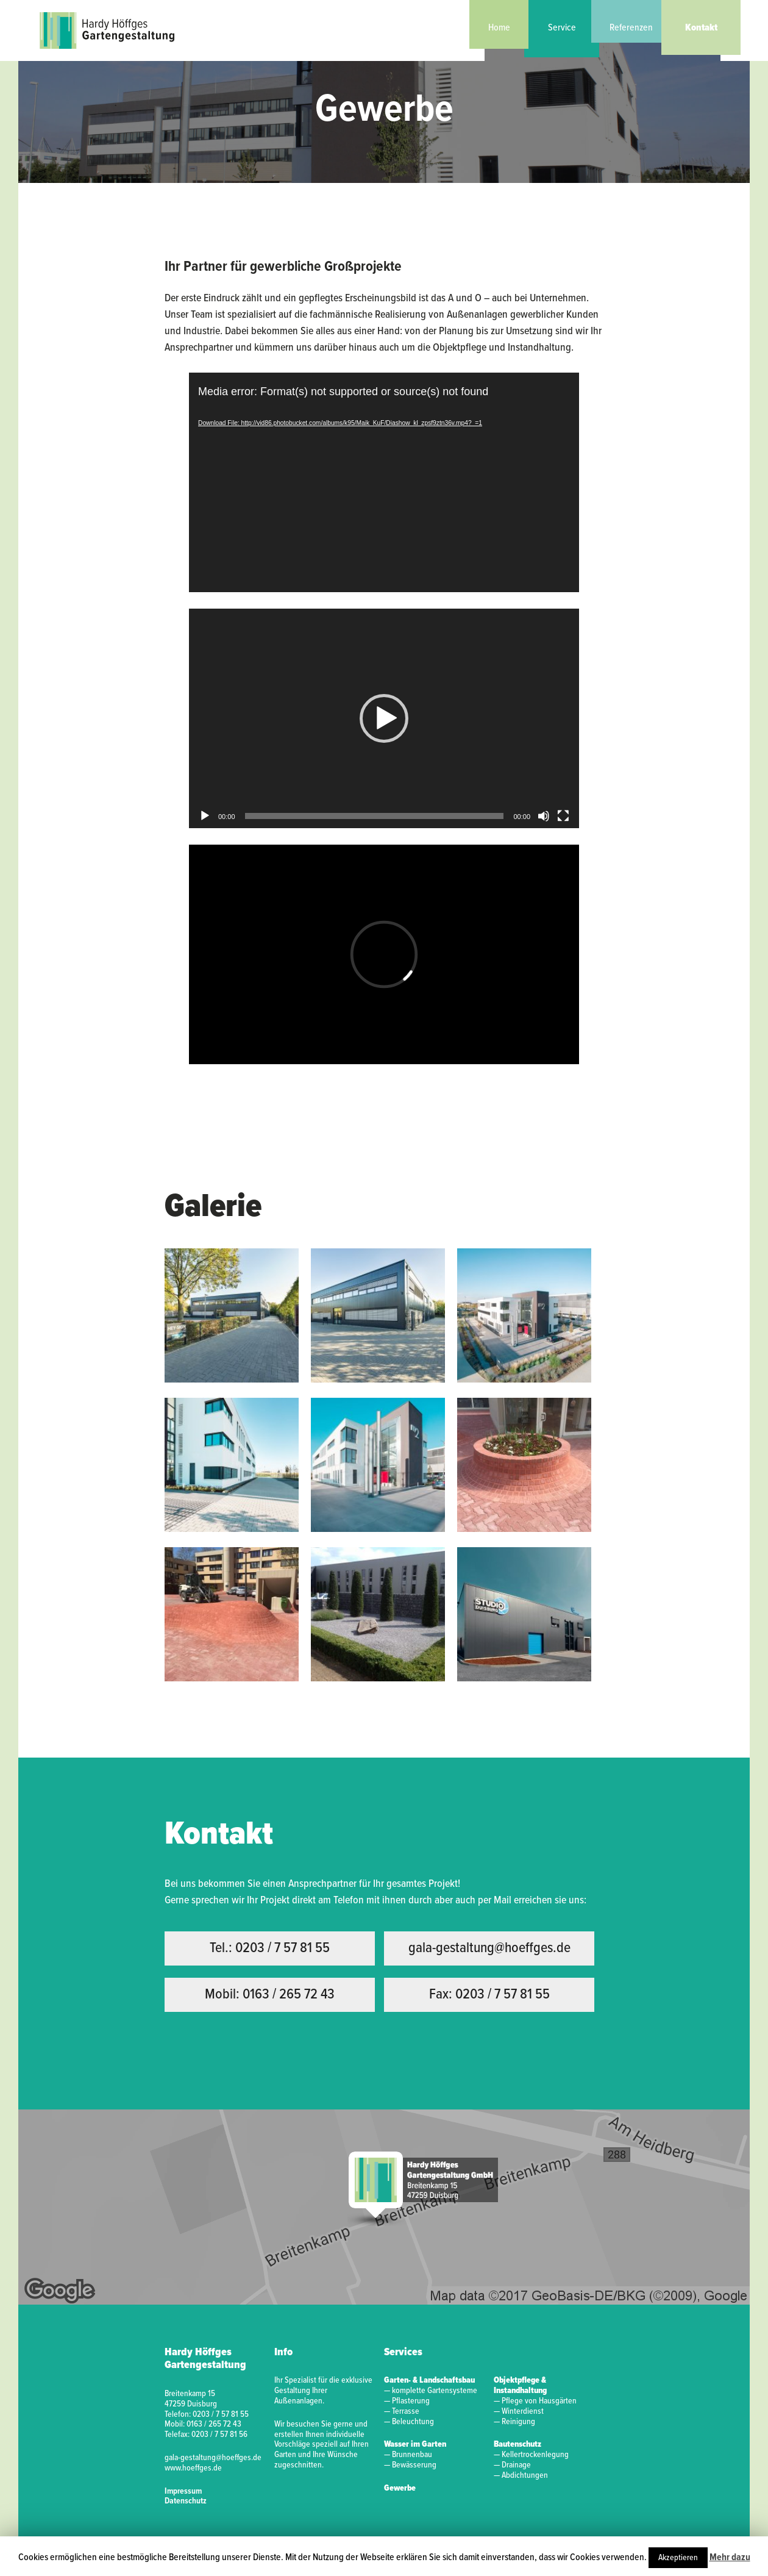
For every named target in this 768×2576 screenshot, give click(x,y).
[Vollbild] (563, 816)
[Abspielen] (205, 816)
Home (499, 27)
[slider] (374, 816)
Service (562, 27)
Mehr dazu (729, 2557)
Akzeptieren (678, 2557)
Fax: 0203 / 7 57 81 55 (489, 1994)
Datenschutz (186, 2501)
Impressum (183, 2491)
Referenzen (631, 27)
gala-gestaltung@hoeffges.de (489, 1948)
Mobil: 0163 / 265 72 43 (270, 1994)
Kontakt (701, 27)
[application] (384, 482)
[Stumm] (544, 816)
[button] (384, 718)
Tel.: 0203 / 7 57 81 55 (270, 1948)
